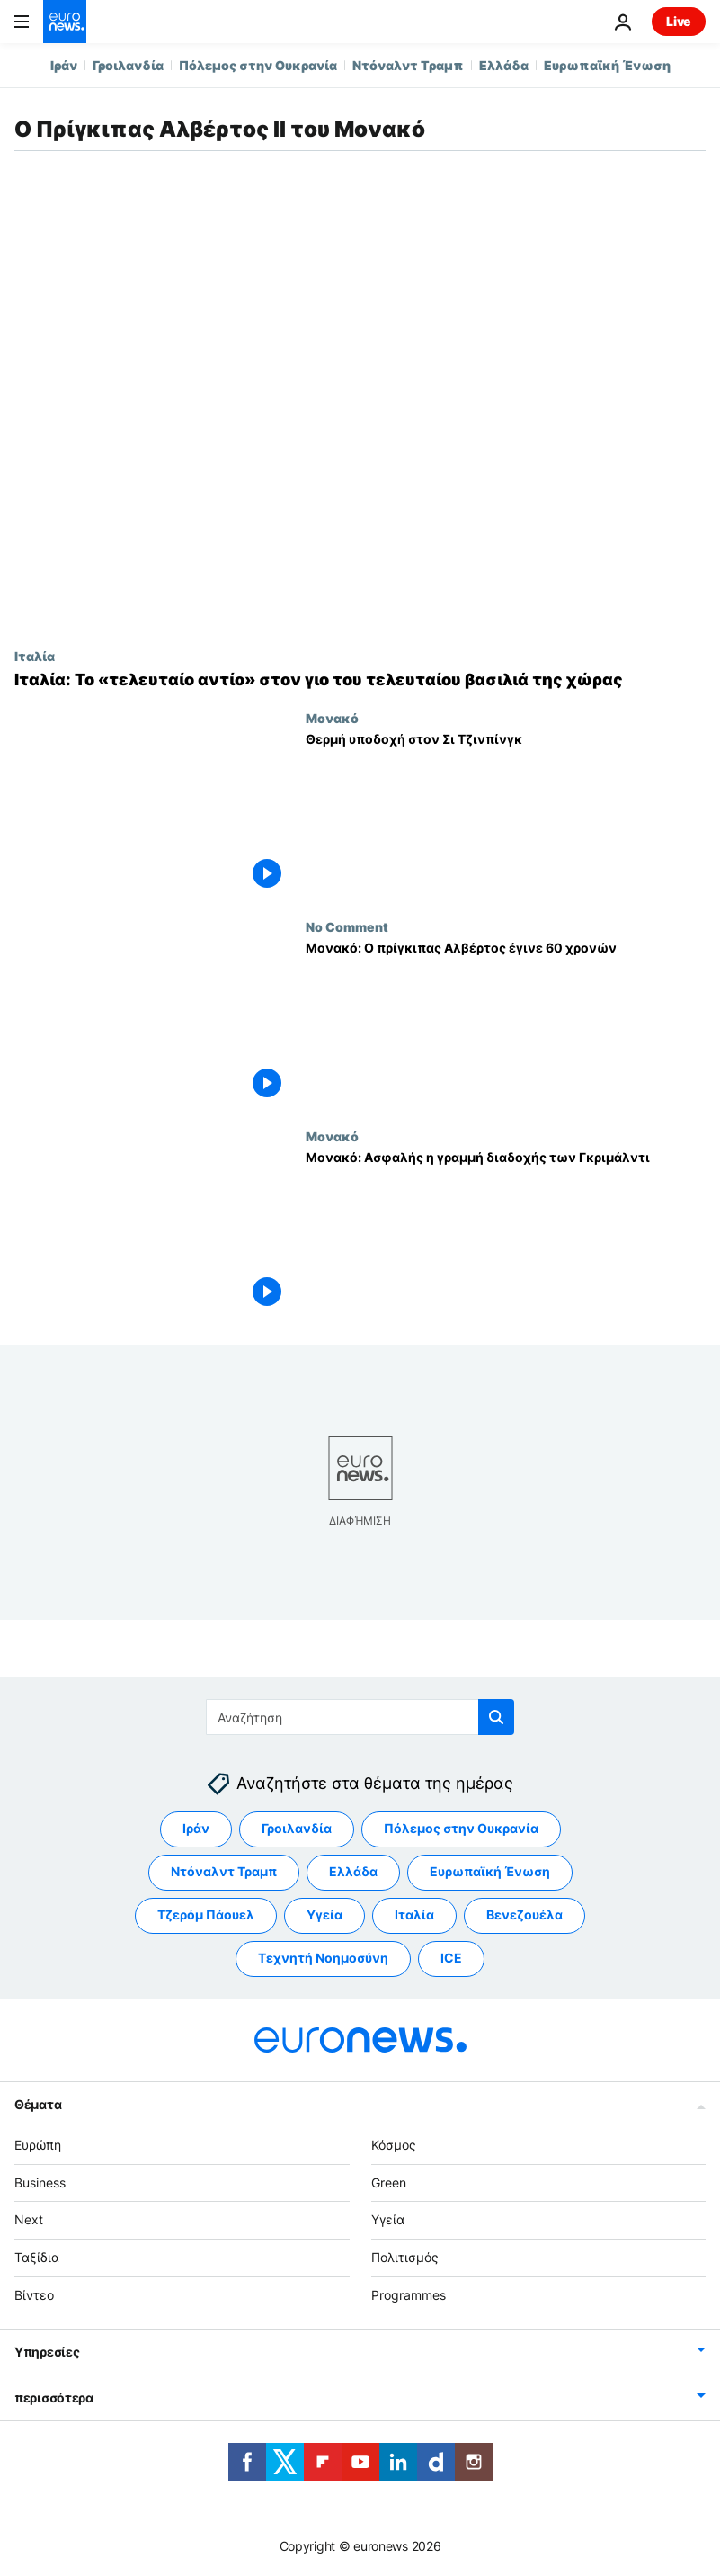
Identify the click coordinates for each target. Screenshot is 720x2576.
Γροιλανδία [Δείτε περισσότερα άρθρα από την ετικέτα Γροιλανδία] (297, 1828)
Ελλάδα (504, 65)
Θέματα (37, 2104)
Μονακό (332, 718)
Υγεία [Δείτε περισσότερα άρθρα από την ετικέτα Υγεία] (324, 1914)
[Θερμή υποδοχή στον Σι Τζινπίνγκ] (506, 815)
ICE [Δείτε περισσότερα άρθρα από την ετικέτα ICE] (451, 1957)
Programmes (408, 2295)
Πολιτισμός (405, 2257)
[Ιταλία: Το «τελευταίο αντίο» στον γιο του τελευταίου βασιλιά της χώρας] (360, 680)
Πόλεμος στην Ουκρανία (258, 65)
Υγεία (387, 2219)
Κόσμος (393, 2144)
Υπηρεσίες (46, 2351)
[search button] (496, 1717)
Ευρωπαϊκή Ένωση (607, 65)
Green (388, 2181)
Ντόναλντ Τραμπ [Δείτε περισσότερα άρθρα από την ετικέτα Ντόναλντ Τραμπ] (224, 1871)
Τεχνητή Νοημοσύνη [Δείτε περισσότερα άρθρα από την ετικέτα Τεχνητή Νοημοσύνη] (323, 1957)
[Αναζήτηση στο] (360, 1717)
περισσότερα (53, 2397)
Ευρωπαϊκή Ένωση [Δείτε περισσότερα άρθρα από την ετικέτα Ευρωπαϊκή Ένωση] (490, 1871)
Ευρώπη (37, 2144)
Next (28, 2219)
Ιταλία (34, 655)
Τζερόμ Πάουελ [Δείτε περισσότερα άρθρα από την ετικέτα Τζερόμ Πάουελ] (205, 1914)
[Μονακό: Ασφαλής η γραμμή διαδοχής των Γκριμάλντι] (506, 1233)
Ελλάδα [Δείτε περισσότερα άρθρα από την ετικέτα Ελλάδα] (353, 1871)
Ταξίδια (36, 2257)
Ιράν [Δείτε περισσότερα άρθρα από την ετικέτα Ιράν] (195, 1828)
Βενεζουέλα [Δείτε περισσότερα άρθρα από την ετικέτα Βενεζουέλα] (524, 1914)
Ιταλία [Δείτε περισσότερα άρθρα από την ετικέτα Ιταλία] (414, 1914)
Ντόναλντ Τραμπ (408, 65)
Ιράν (63, 65)
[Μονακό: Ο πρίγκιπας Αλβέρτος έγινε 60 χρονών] (506, 1023)
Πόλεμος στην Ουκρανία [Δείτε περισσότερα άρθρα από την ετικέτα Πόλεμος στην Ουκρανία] (461, 1828)
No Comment (347, 926)
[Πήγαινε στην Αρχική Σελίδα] (64, 21)
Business (40, 2181)
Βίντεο (34, 2295)
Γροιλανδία (128, 65)
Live (678, 21)
